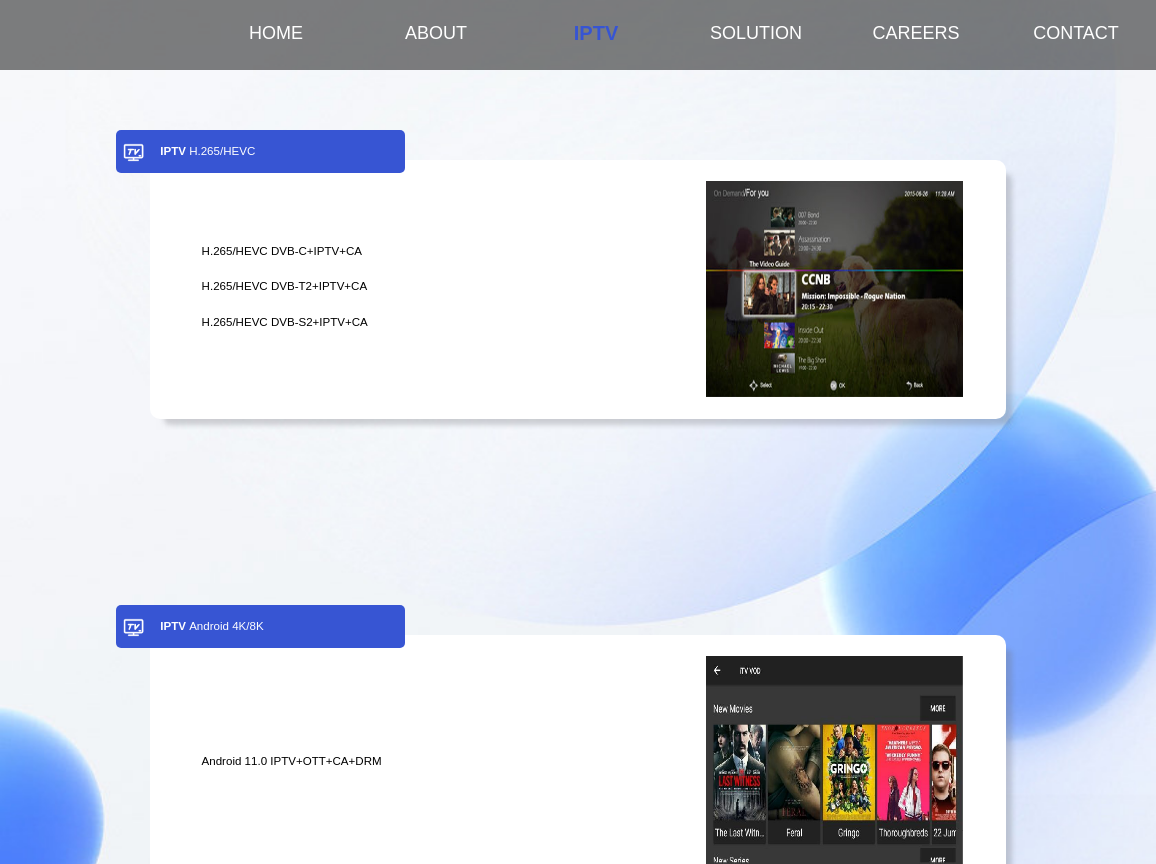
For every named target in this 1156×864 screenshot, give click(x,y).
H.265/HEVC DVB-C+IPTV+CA (282, 251)
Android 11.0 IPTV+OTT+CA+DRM (292, 761)
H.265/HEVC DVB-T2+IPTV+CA (285, 286)
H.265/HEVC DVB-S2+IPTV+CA (285, 322)
